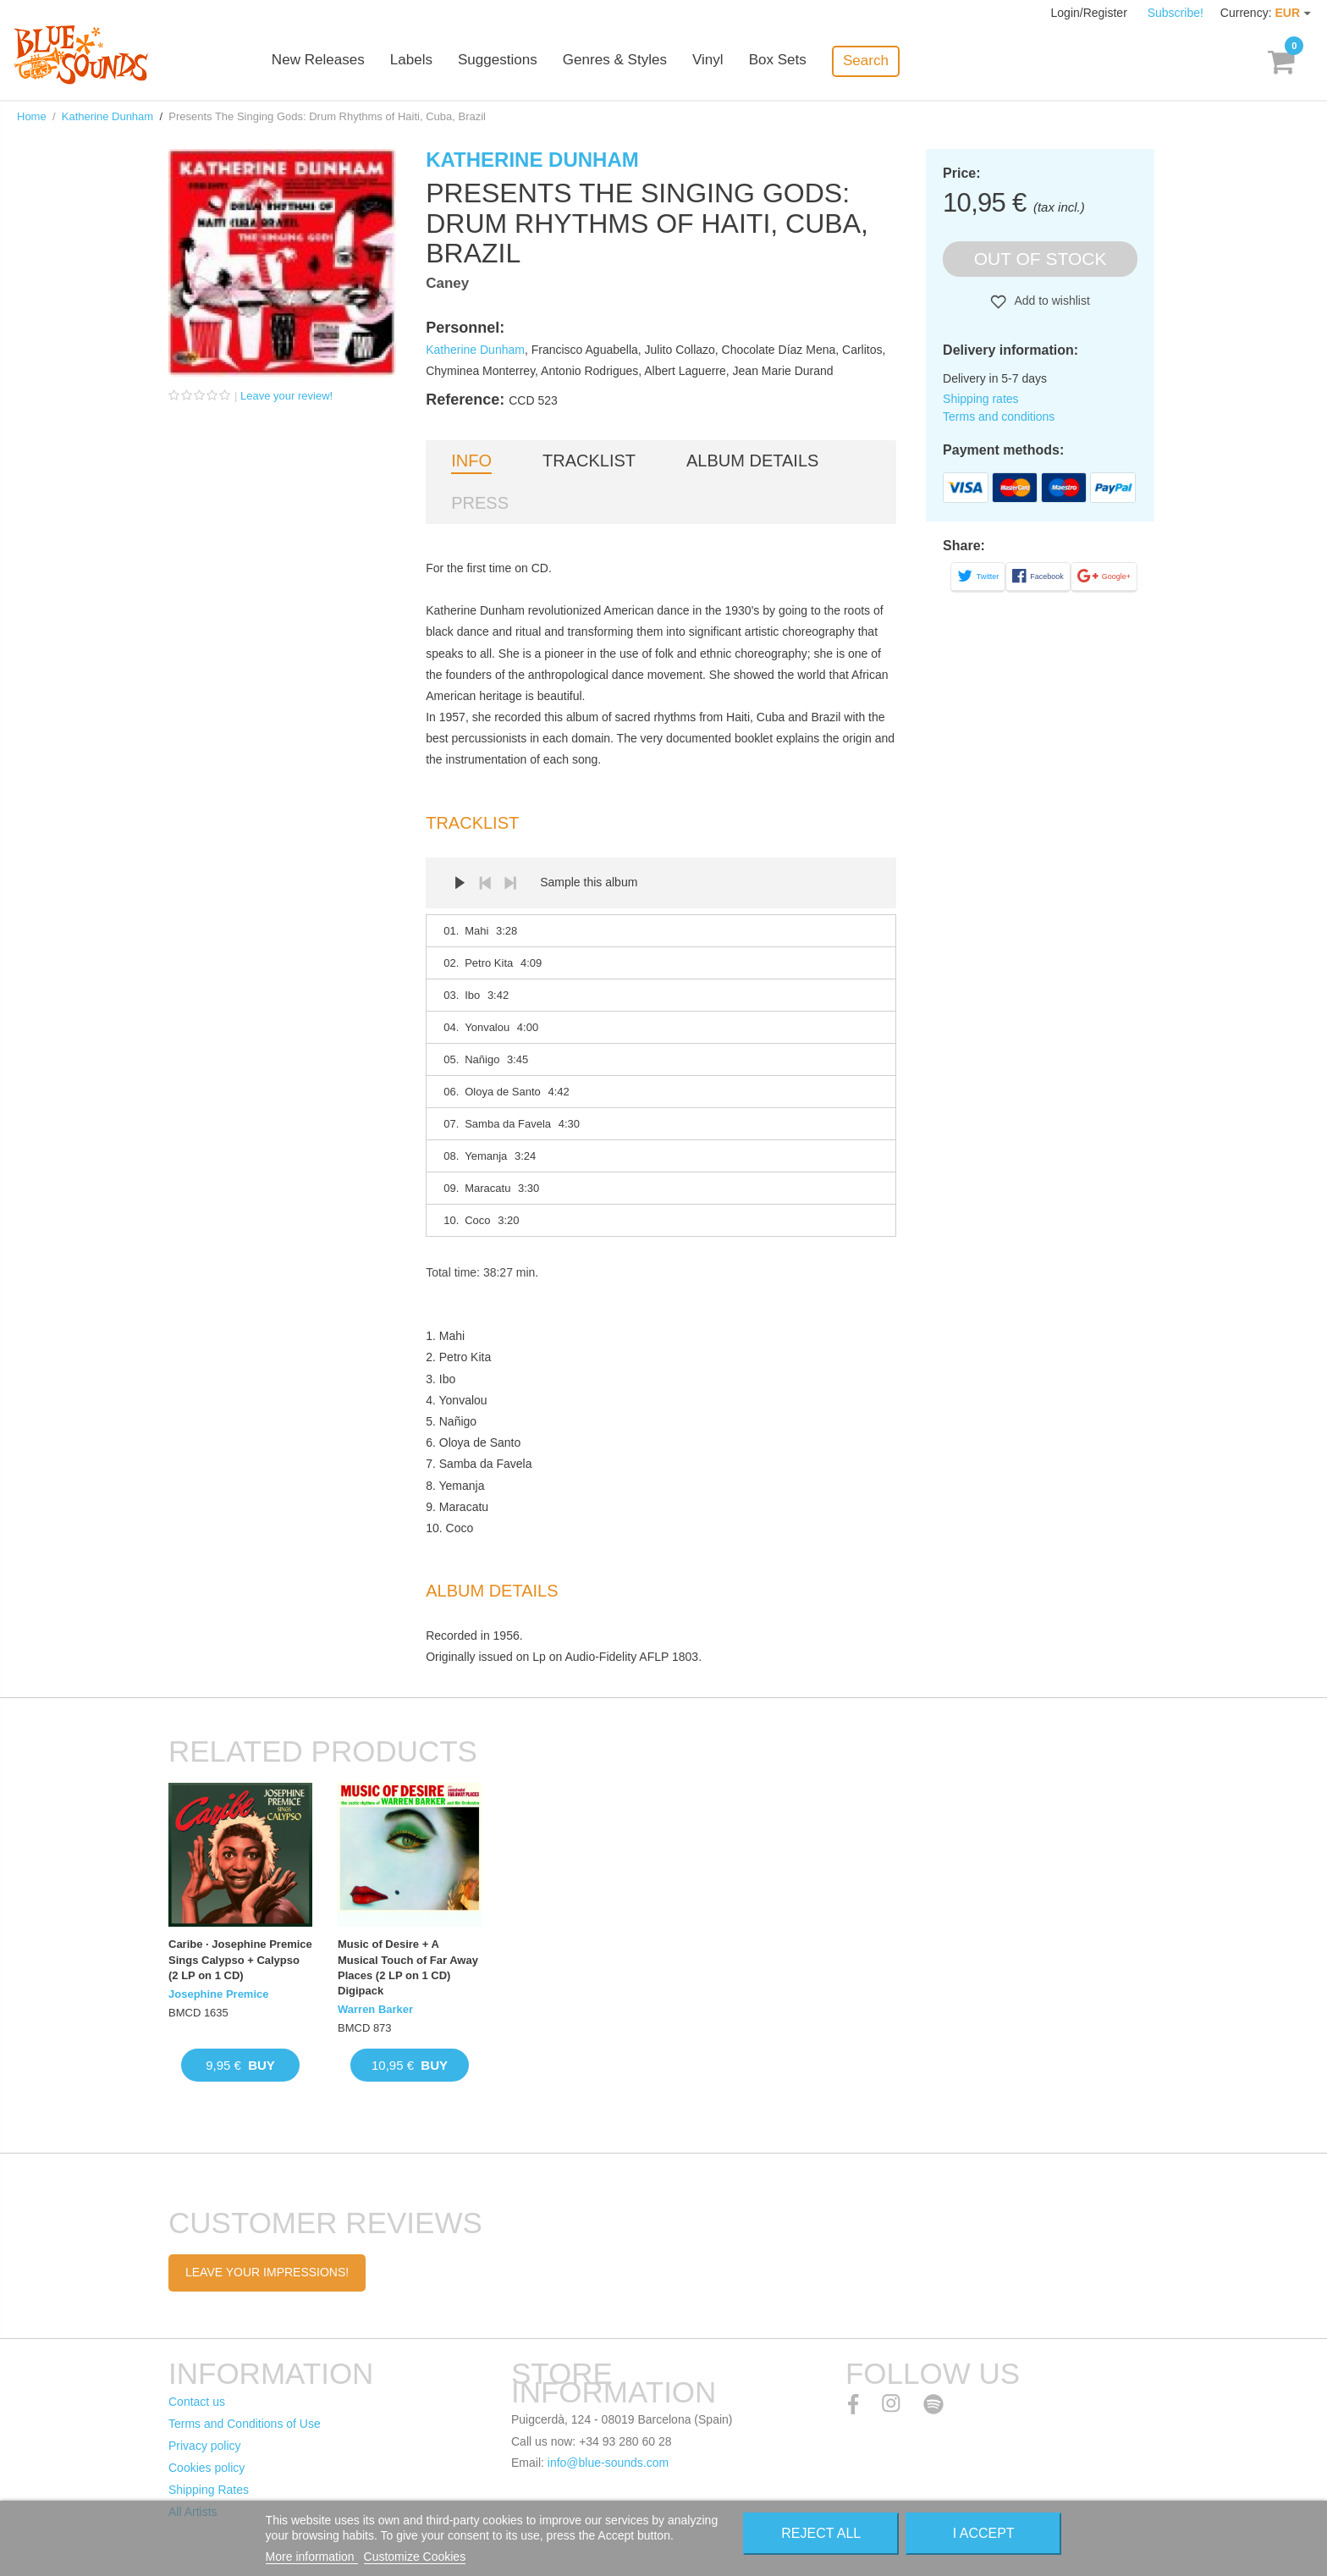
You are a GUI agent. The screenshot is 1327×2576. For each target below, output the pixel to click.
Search (880, 60)
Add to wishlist (1050, 300)
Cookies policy (206, 2467)
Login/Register (1091, 12)
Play (459, 883)
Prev (485, 883)
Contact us (196, 2401)
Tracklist (589, 460)
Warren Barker (375, 2009)
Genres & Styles (629, 61)
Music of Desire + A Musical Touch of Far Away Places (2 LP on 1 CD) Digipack (408, 1967)
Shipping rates (981, 398)
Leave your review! (286, 395)
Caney (447, 283)
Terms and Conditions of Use (244, 2423)
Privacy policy (204, 2445)
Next (510, 883)
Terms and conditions (998, 416)
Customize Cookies (415, 2556)
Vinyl (722, 61)
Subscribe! (1175, 12)
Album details (752, 460)
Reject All (821, 2533)
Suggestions (513, 61)
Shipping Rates (208, 2489)
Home (32, 116)
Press (480, 503)
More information (312, 2556)
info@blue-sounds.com (608, 2462)
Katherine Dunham (107, 116)
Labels (426, 61)
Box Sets (792, 61)
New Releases (333, 61)
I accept (984, 2533)
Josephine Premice (218, 1994)
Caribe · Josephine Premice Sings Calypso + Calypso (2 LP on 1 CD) (240, 1959)
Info (471, 460)
